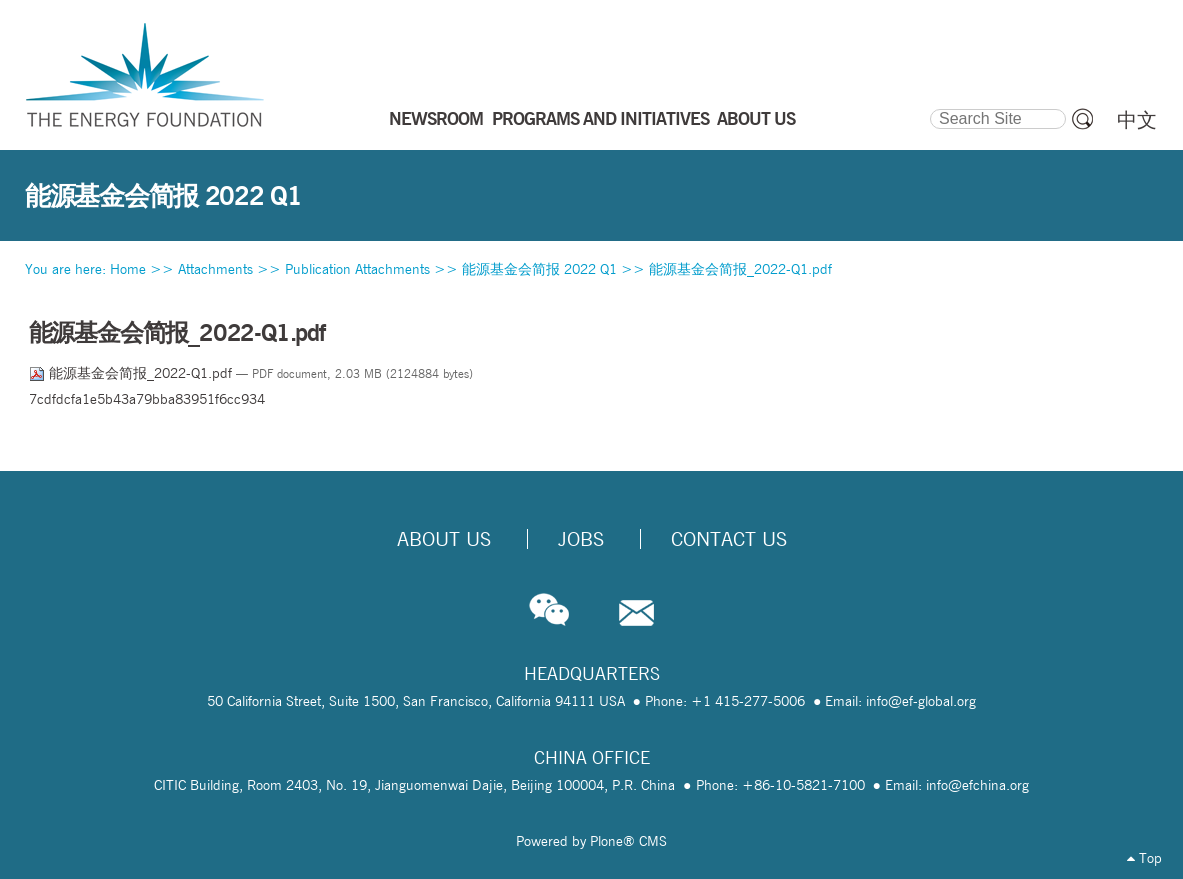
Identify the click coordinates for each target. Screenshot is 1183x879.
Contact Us (729, 539)
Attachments (215, 269)
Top (1144, 858)
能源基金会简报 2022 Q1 (539, 269)
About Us (444, 539)
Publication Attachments (357, 269)
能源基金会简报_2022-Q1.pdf (740, 269)
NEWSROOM (436, 118)
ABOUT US (756, 118)
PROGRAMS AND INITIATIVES (600, 118)
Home (128, 269)
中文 (1137, 120)
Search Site (928, 106)
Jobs (581, 539)
